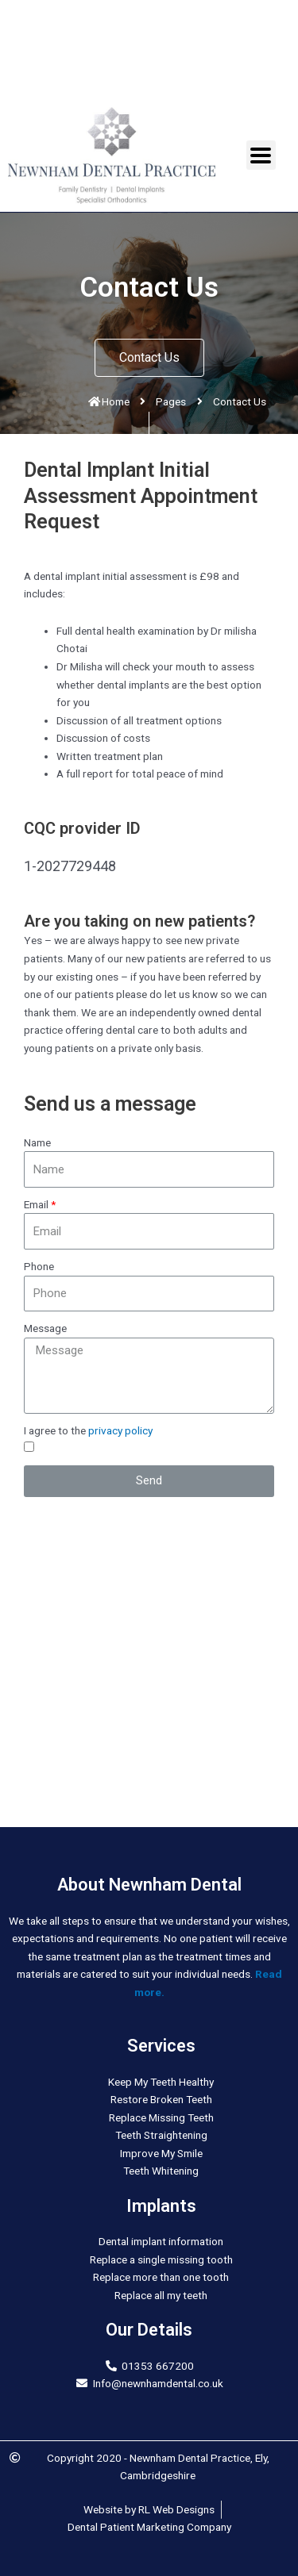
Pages (171, 401)
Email (36, 1204)
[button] (149, 358)
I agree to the (88, 1430)
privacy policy (120, 1430)
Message (45, 1328)
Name (37, 1142)
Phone (39, 1266)
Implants (161, 2206)
